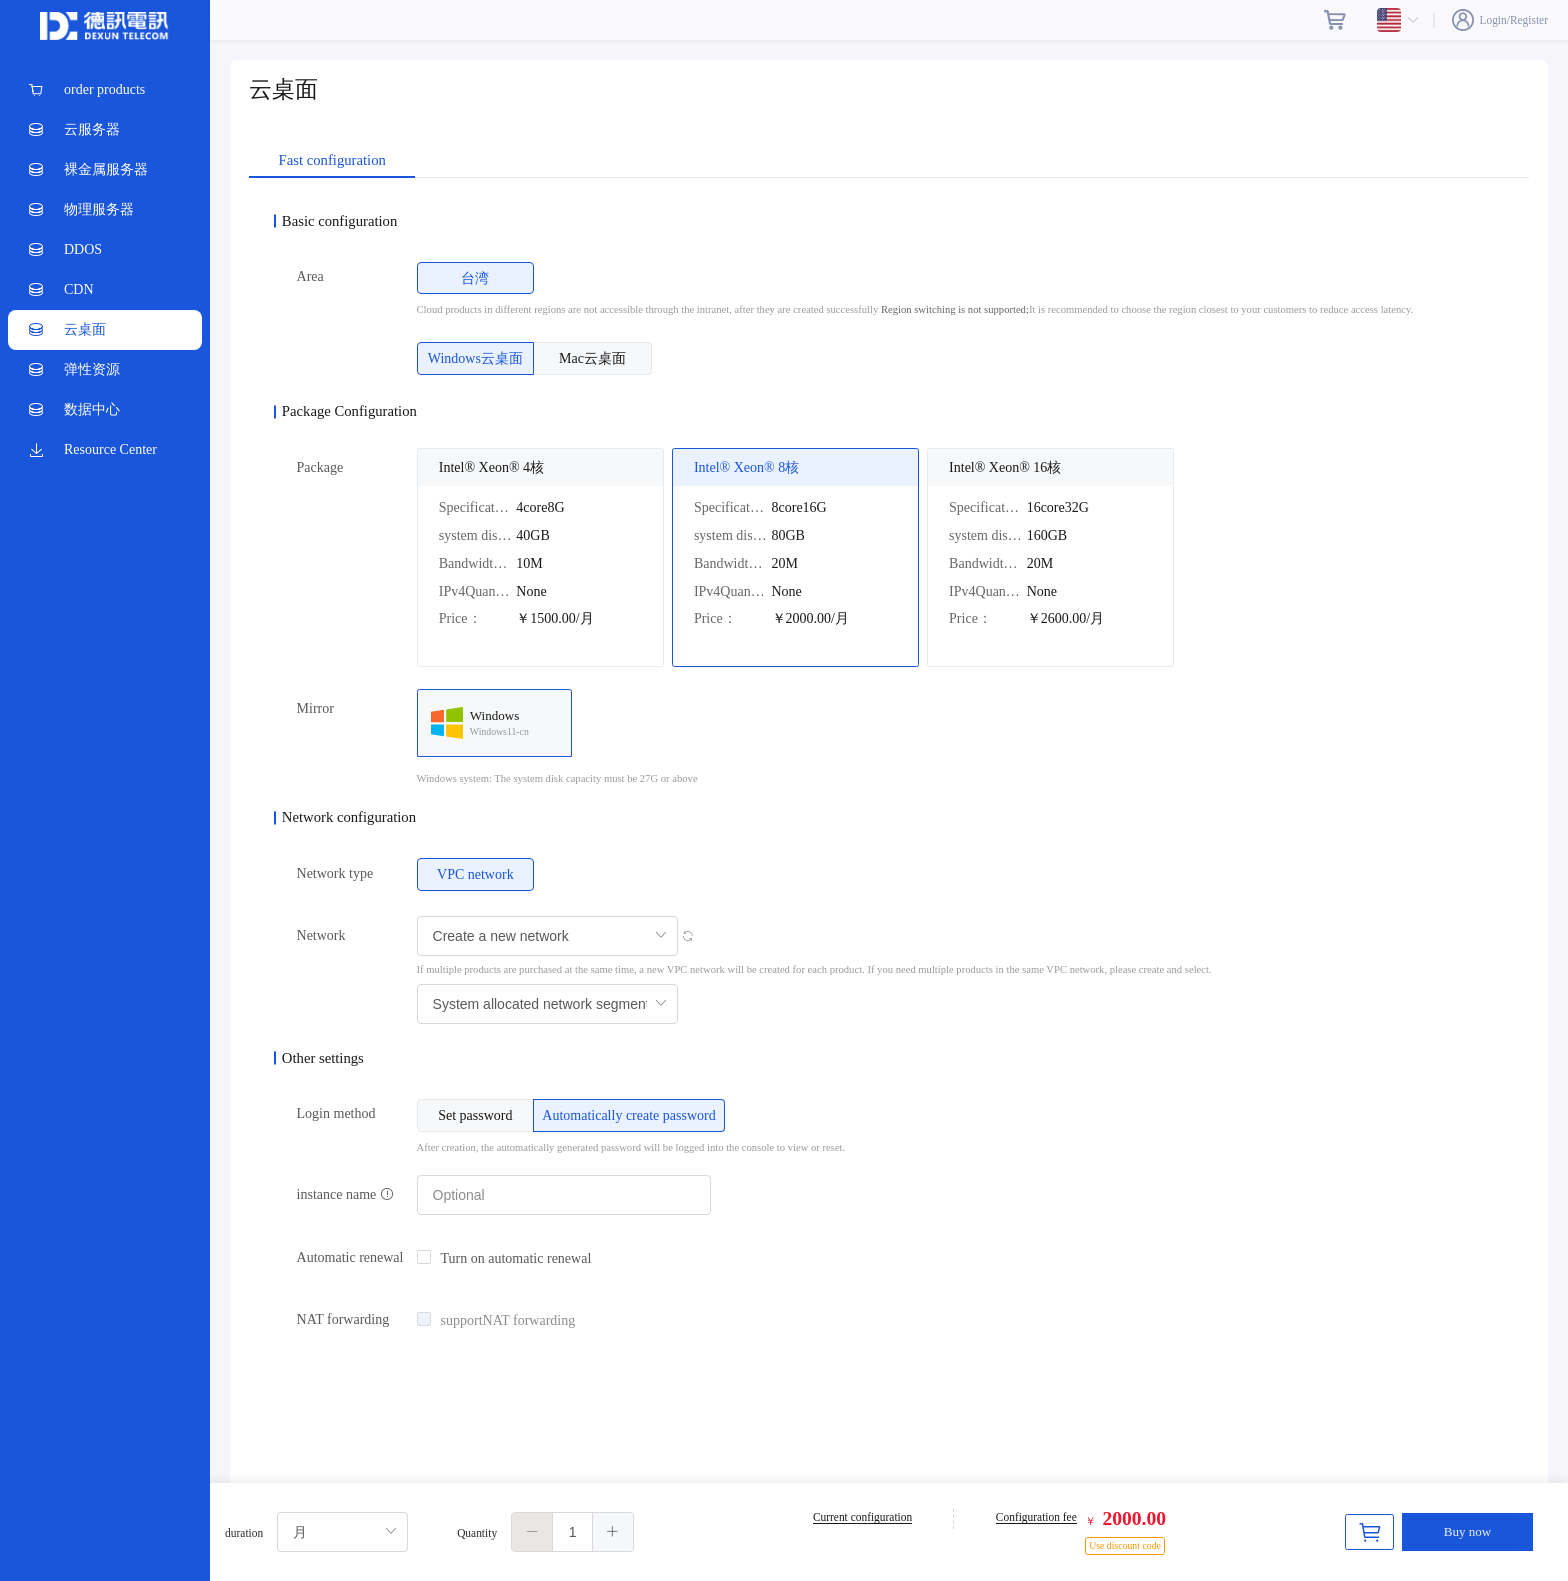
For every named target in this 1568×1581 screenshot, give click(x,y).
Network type (335, 873)
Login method (336, 1113)
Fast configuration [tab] (332, 160)
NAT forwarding (343, 1319)
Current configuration (862, 1517)
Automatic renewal (350, 1257)
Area (310, 276)
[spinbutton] (572, 1532)
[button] (532, 1532)
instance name (345, 1194)
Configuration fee (1036, 1517)
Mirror (315, 708)
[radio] (476, 278)
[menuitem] (105, 90)
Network (321, 935)
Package (320, 467)
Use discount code (1125, 1545)
